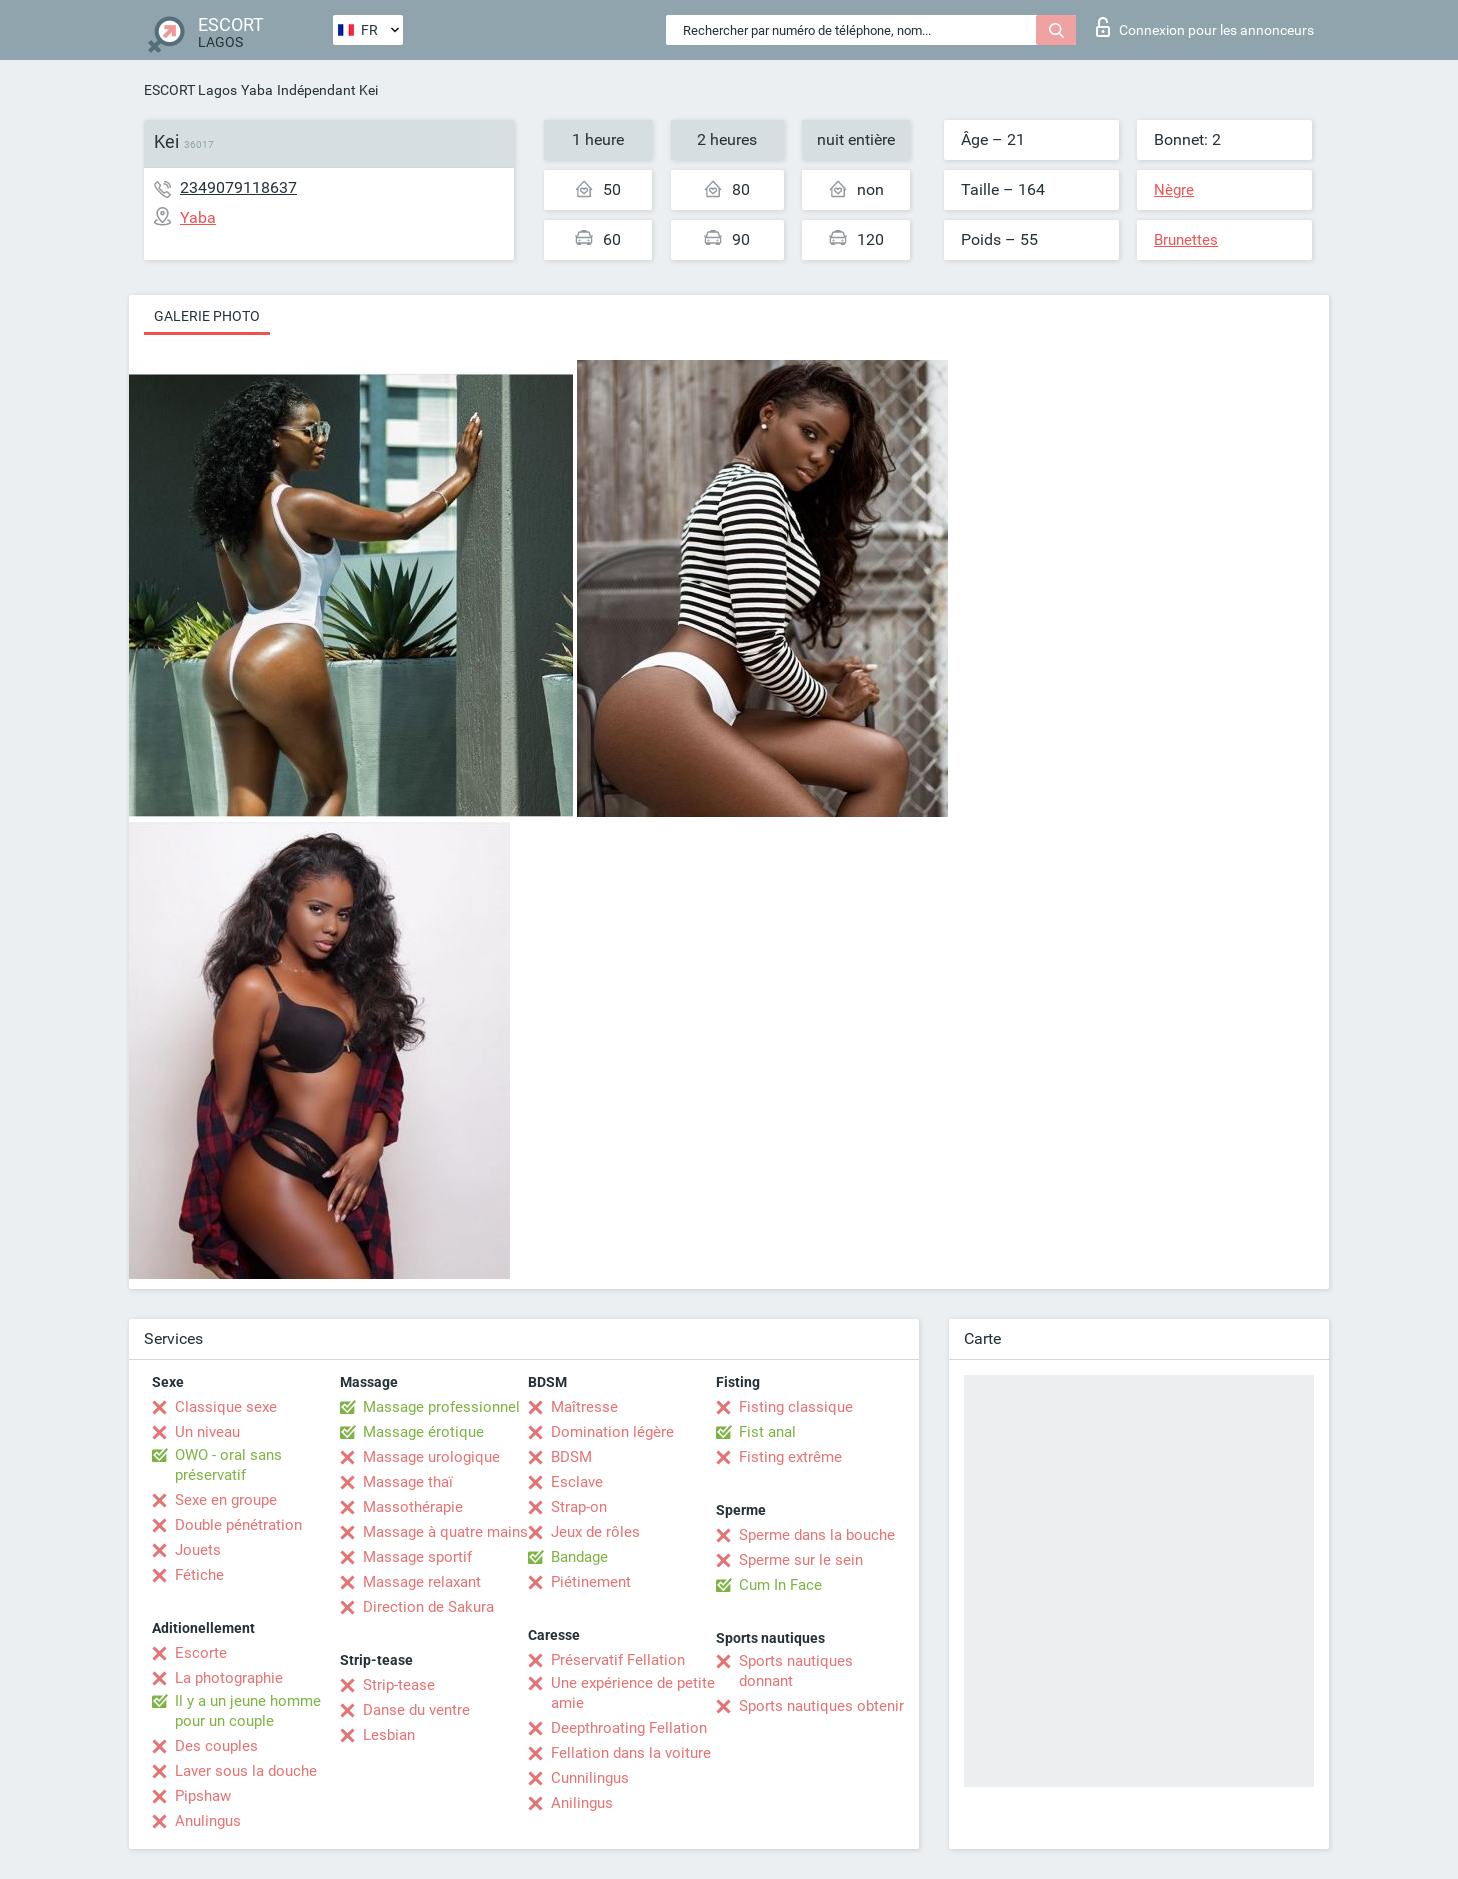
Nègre (1174, 190)
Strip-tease (399, 1685)
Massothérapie (413, 1507)
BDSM (571, 1457)
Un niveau (207, 1432)
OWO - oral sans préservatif (228, 1465)
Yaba (257, 90)
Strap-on (579, 1507)
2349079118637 (238, 187)
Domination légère (612, 1432)
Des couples (216, 1746)
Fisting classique (796, 1407)
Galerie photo (207, 316)
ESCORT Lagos (190, 90)
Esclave (577, 1482)
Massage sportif (417, 1557)
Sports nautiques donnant (796, 1671)
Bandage (579, 1557)
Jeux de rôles (595, 1532)
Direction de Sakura (428, 1607)
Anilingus (582, 1803)
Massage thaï (408, 1482)
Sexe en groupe (226, 1500)
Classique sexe (226, 1407)
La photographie (229, 1678)
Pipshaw (203, 1796)
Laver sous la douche (246, 1771)
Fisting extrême (790, 1457)
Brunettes (1186, 240)
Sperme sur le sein (801, 1560)
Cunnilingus (590, 1778)
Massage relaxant (422, 1582)
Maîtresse (584, 1407)
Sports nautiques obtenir (821, 1706)
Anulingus (208, 1821)
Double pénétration (238, 1525)
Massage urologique (431, 1457)
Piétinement (591, 1582)
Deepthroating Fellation (629, 1728)
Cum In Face (780, 1585)
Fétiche (199, 1575)
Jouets (198, 1550)
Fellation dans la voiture (631, 1753)
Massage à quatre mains (445, 1532)
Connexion (1205, 27)
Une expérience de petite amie (633, 1693)
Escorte (201, 1653)
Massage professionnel (441, 1407)
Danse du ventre (416, 1710)
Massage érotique (423, 1432)
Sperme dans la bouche (817, 1535)
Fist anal (767, 1432)
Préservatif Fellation (618, 1660)
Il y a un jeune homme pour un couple (248, 1711)
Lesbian (389, 1735)
